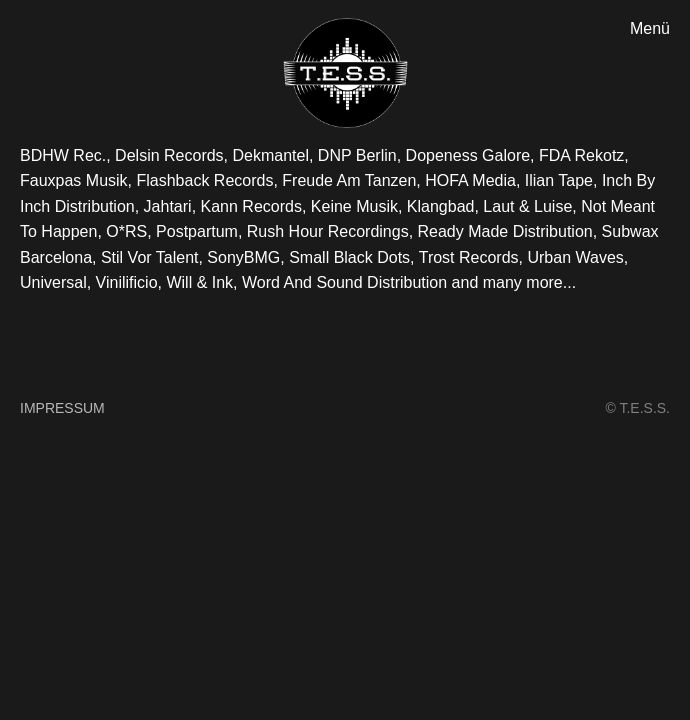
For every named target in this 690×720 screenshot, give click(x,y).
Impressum (62, 408)
